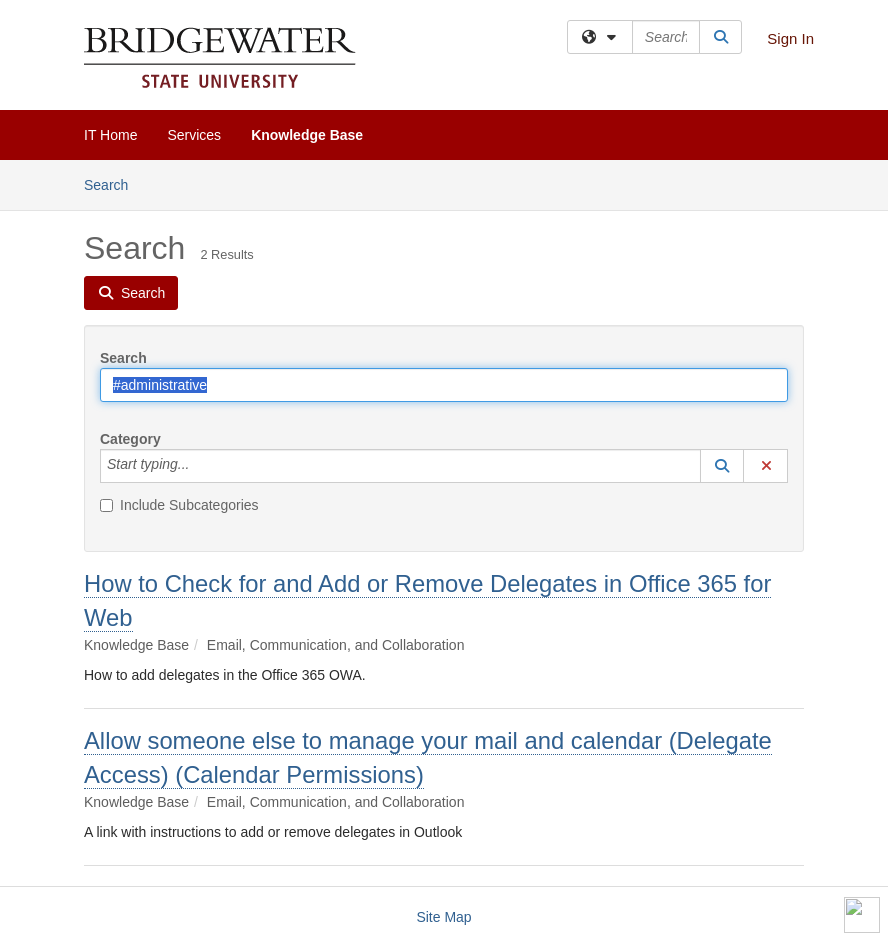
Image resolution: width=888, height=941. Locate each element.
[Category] (200, 466)
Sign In (790, 38)
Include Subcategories (179, 505)
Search (113, 183)
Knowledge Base (307, 135)
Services (194, 135)
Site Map (443, 917)
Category (130, 439)
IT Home (110, 135)
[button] (722, 466)
